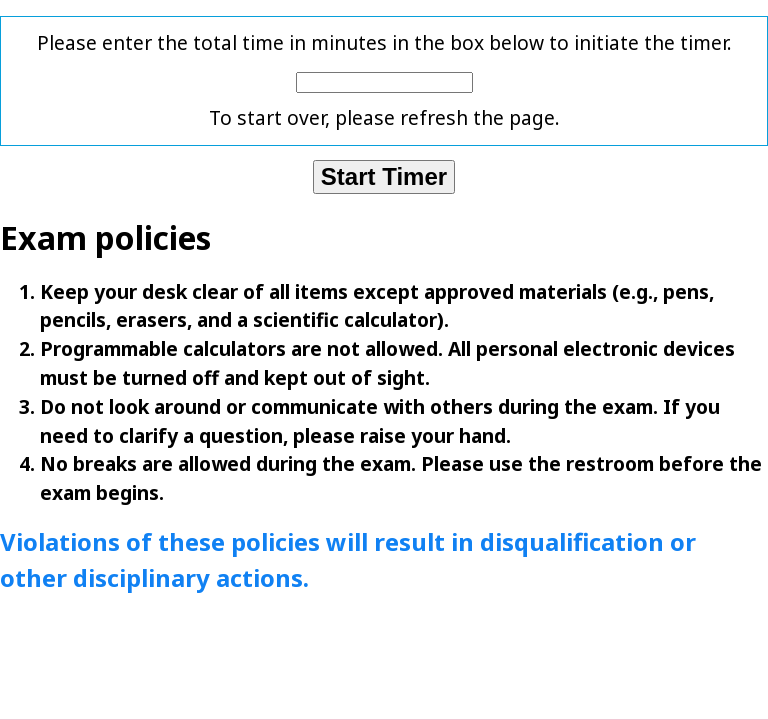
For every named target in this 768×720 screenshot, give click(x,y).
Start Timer (384, 176)
